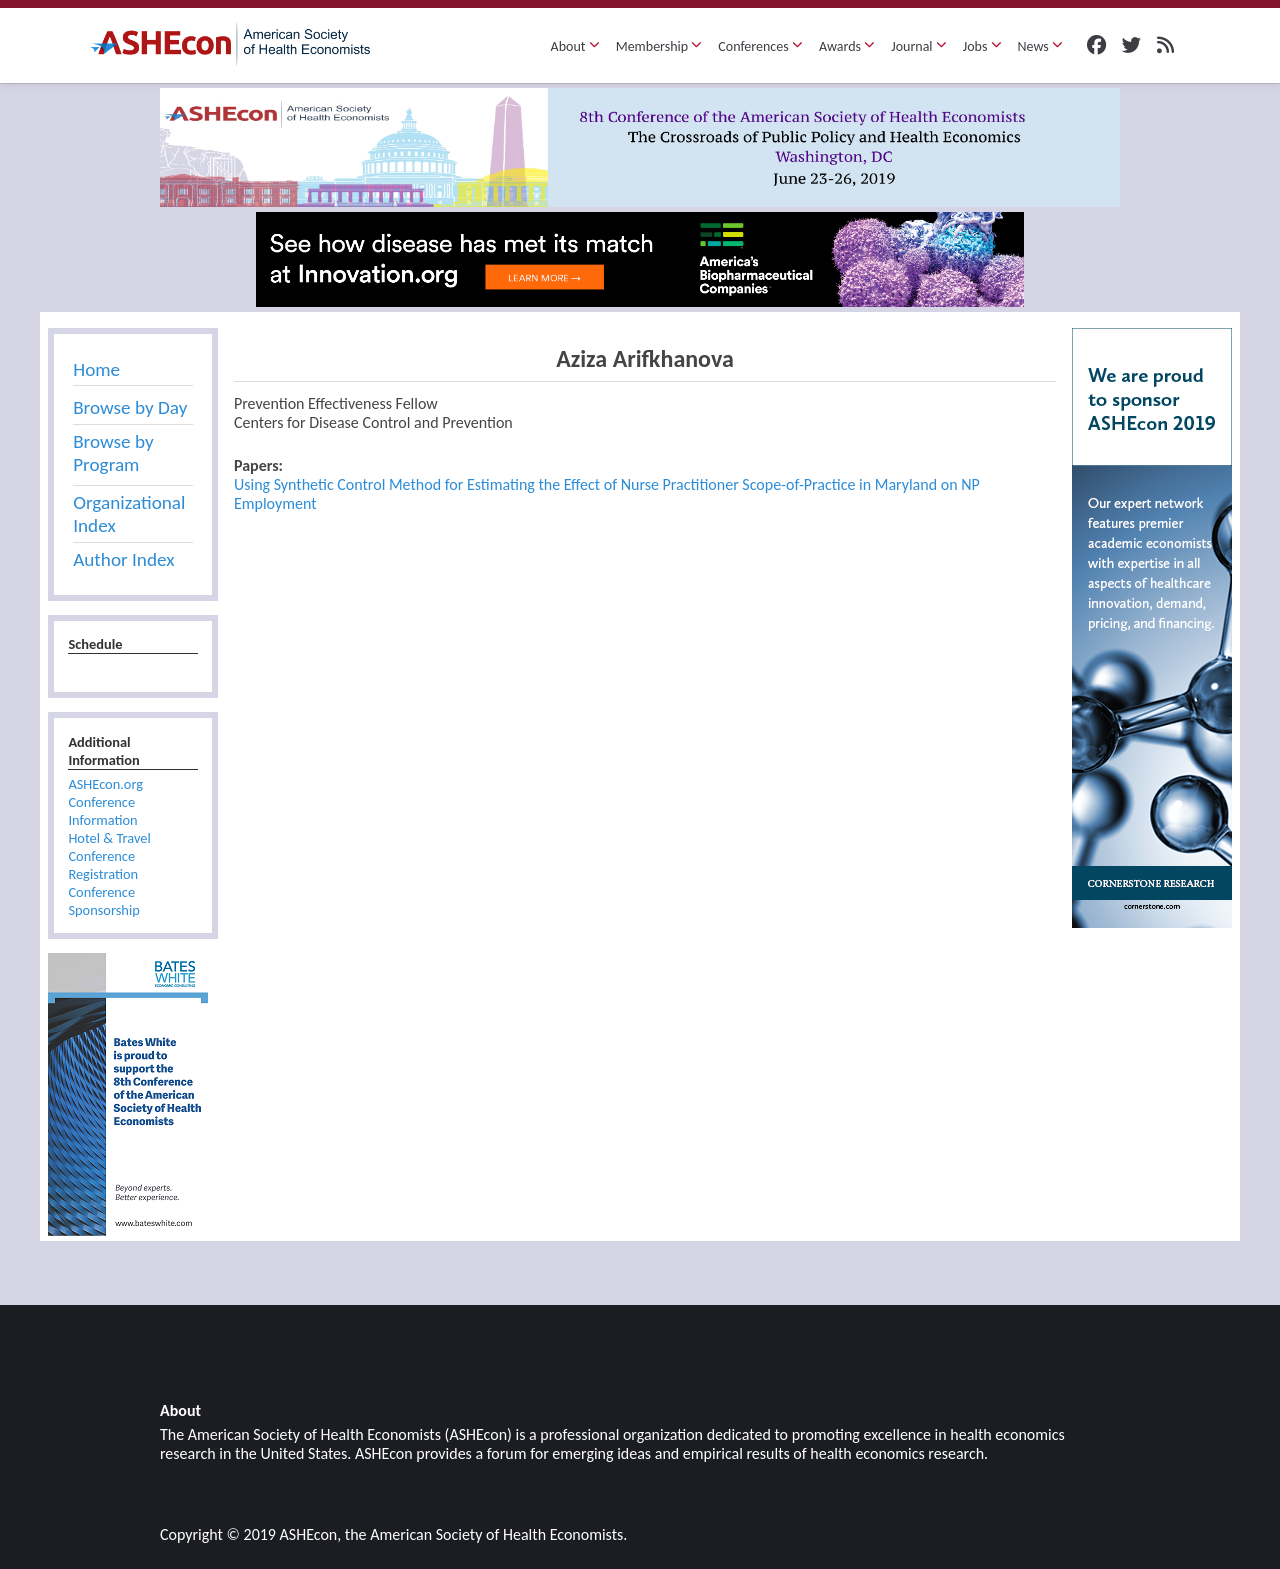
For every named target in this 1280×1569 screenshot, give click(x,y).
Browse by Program (113, 453)
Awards (847, 46)
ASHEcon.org (105, 784)
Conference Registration (103, 865)
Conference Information (102, 811)
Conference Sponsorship (103, 901)
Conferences (760, 46)
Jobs (982, 46)
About (575, 46)
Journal (919, 46)
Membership (659, 46)
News (1040, 46)
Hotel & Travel (109, 838)
